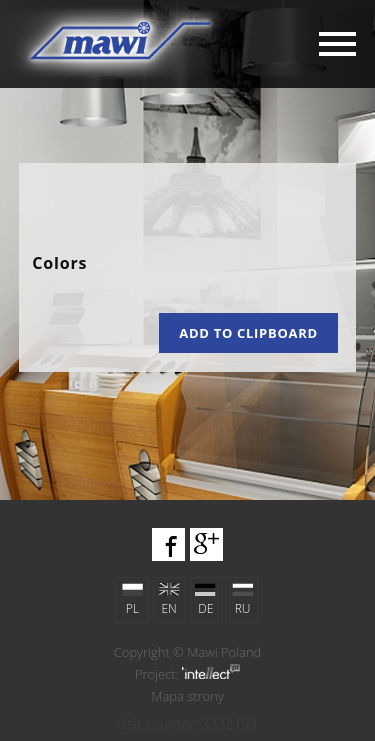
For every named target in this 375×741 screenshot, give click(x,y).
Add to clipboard (248, 333)
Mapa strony (187, 696)
